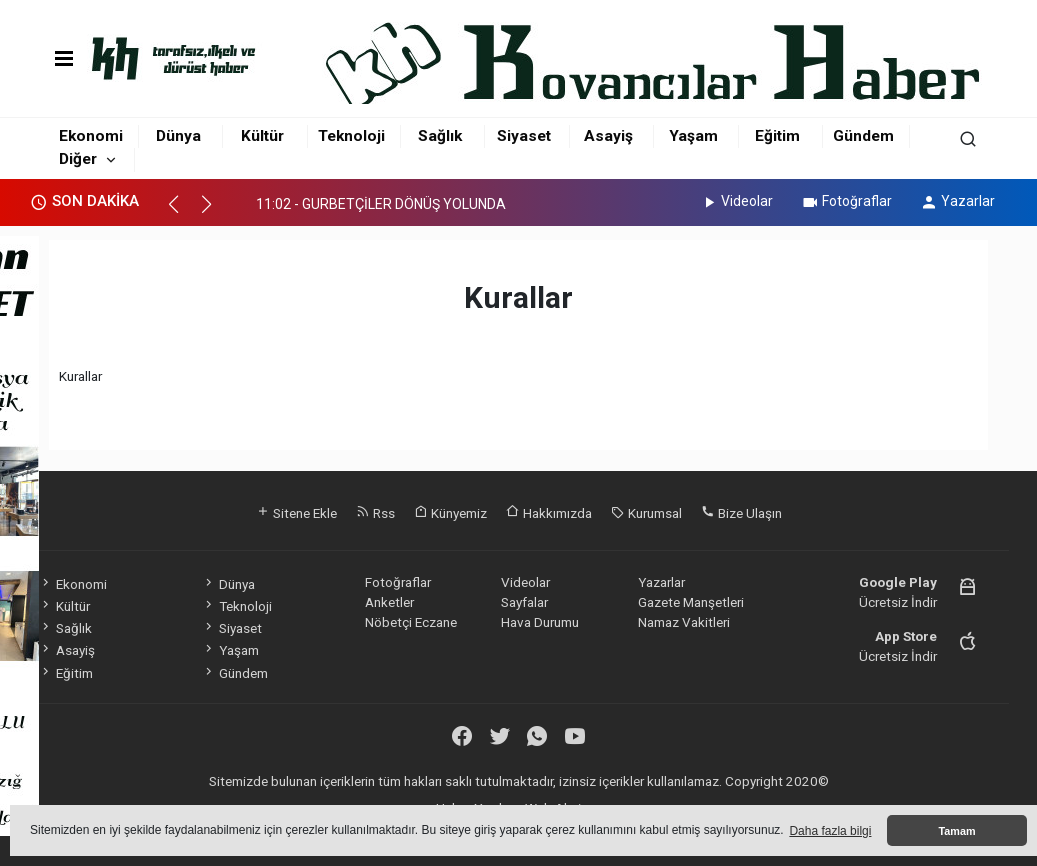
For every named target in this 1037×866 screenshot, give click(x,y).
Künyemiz (450, 513)
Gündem (863, 136)
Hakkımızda (549, 513)
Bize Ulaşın (741, 513)
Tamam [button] (956, 831)
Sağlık (440, 136)
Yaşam (693, 136)
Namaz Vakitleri (684, 622)
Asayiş (608, 136)
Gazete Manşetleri (691, 602)
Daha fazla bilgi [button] (830, 831)
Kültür (262, 136)
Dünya (178, 136)
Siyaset (524, 136)
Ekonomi (91, 136)
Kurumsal (646, 513)
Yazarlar (957, 201)
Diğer (78, 159)
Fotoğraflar (846, 201)
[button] (182, 213)
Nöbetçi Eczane (411, 622)
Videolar (736, 201)
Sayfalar (524, 602)
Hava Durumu (540, 622)
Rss (375, 513)
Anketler (389, 602)
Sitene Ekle (296, 513)
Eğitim (777, 136)
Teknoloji (351, 136)
